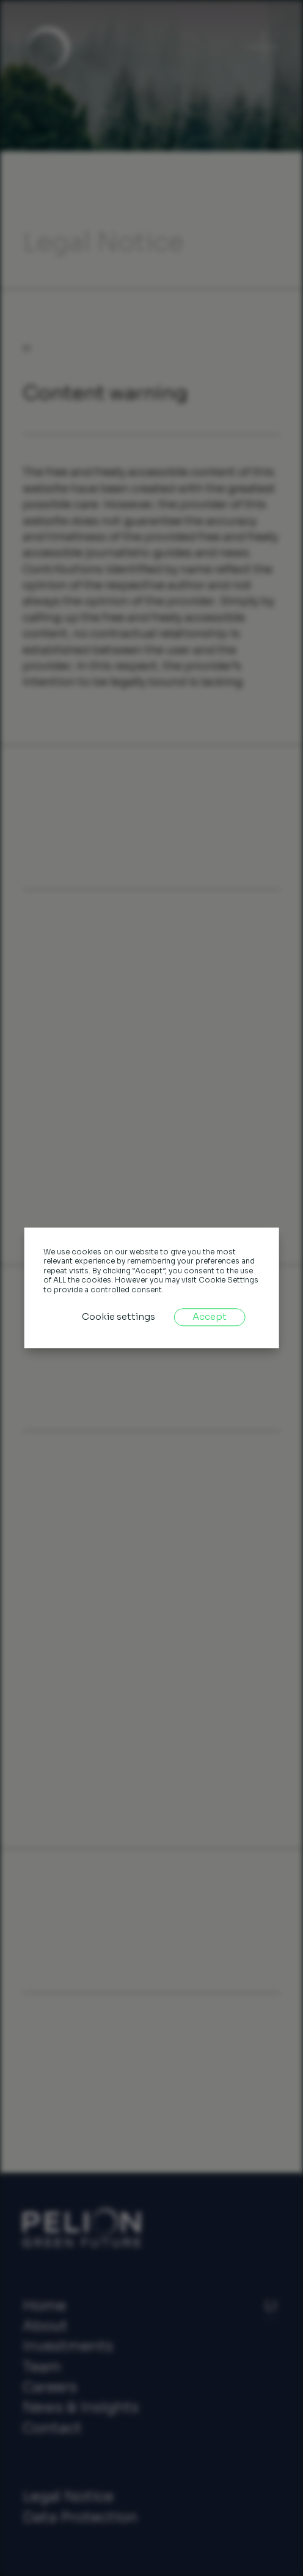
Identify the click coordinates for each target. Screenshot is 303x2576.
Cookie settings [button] (118, 1316)
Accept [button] (209, 1316)
